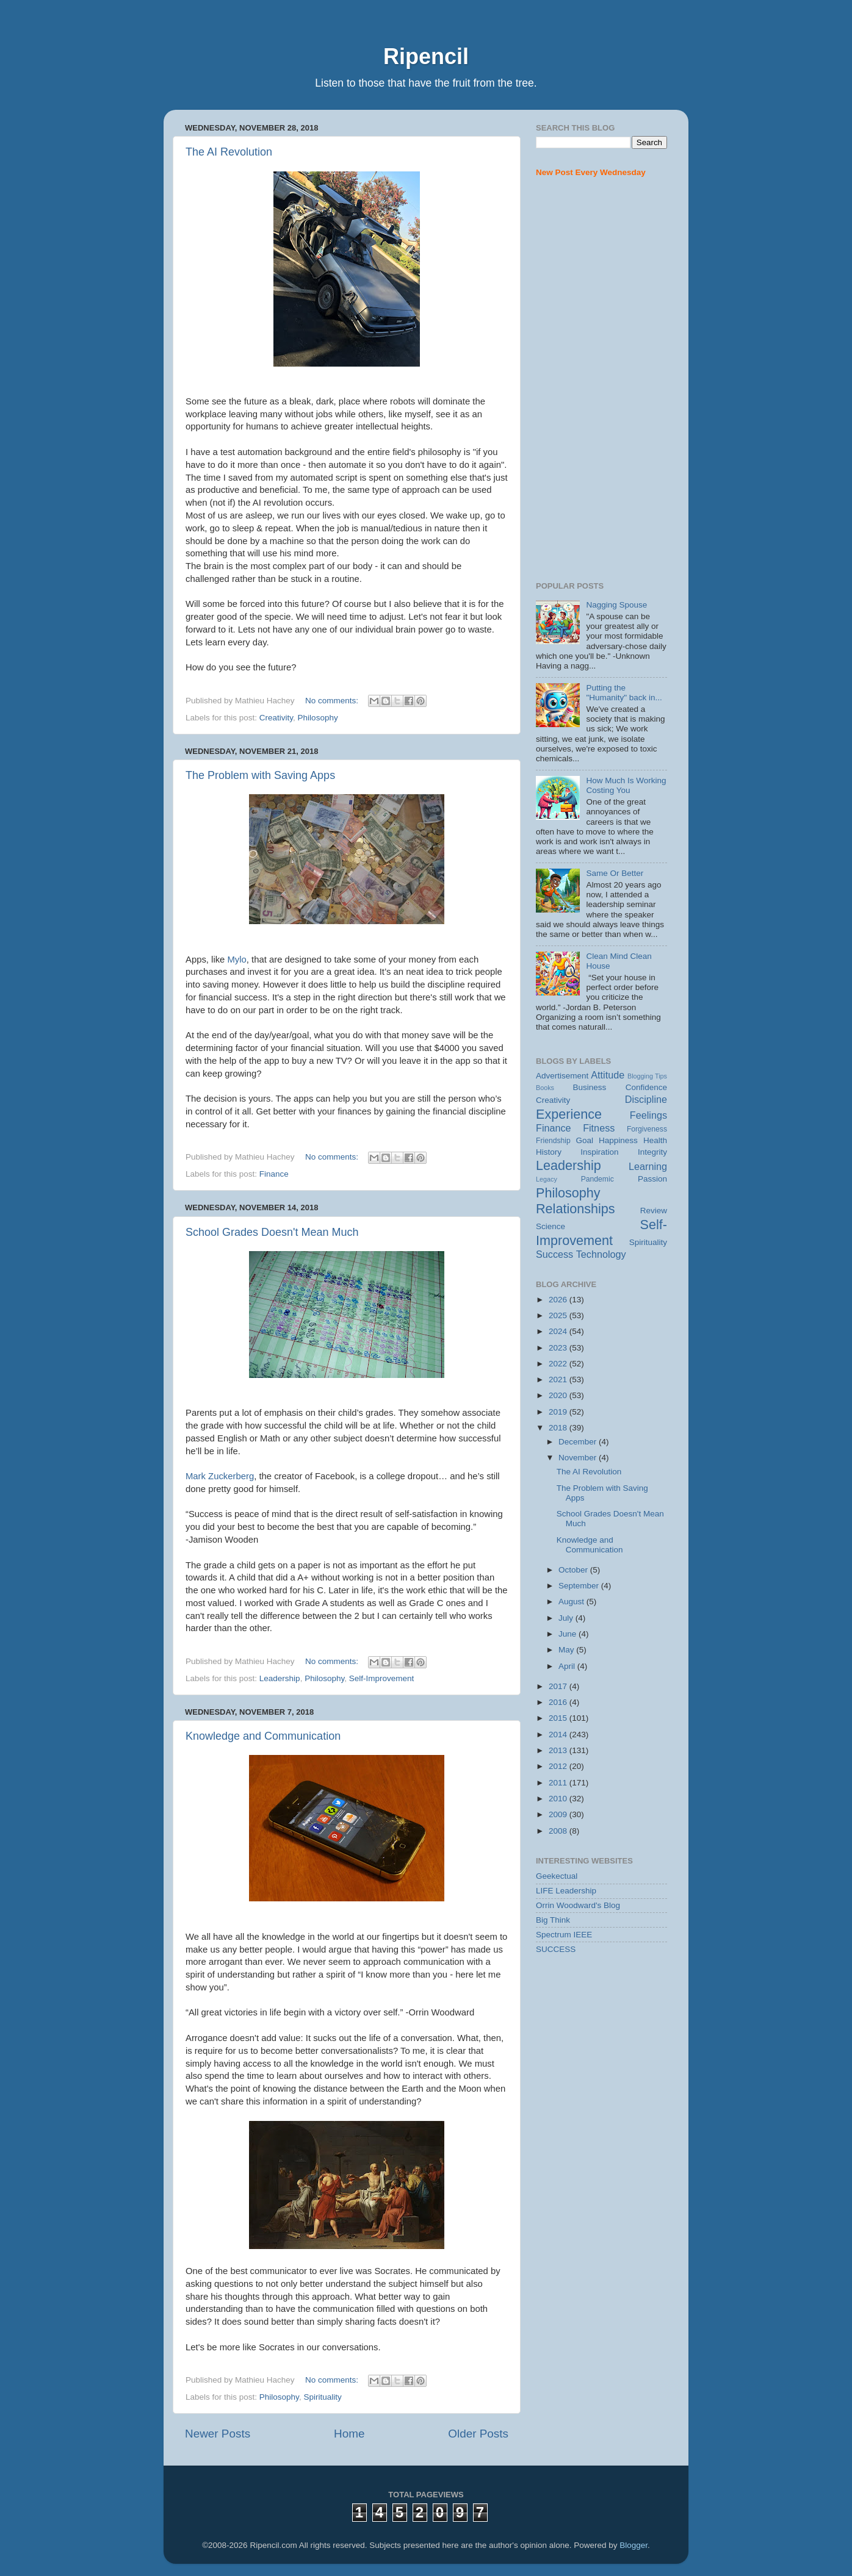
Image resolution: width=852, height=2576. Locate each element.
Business (590, 1087)
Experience (569, 1114)
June (568, 1633)
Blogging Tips (647, 1076)
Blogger (633, 2545)
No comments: (333, 700)
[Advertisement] (601, 380)
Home (349, 2433)
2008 (559, 1830)
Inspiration (599, 1152)
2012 (559, 1766)
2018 (559, 1427)
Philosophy (318, 717)
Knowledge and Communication (263, 1736)
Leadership (279, 1678)
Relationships (575, 1208)
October (574, 1569)
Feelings (648, 1115)
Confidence (646, 1087)
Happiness (618, 1140)
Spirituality (322, 2397)
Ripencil (426, 56)
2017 (559, 1686)
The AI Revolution (229, 152)
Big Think (553, 1920)
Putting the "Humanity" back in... (624, 692)
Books (545, 1087)
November (578, 1457)
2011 (559, 1782)
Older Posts (478, 2433)
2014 (559, 1734)
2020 (559, 1395)
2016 (559, 1702)
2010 (559, 1798)
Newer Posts (217, 2433)
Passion (652, 1178)
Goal (584, 1140)
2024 (559, 1331)
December (578, 1441)
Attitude (607, 1074)
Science (550, 1226)
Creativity (276, 717)
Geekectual (556, 1876)
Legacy (546, 1179)
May (567, 1649)
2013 (559, 1750)
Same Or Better (614, 873)
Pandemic (597, 1179)
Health (655, 1140)
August (572, 1601)
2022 (559, 1363)
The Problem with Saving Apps (260, 775)
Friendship (553, 1140)
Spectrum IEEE (564, 1934)
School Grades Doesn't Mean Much (272, 1232)
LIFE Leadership (566, 1890)
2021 (559, 1379)
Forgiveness (647, 1129)
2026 (559, 1299)
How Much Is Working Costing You (626, 785)
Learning (648, 1166)
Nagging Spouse (616, 604)
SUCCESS (556, 1949)
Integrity (652, 1152)
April (567, 1666)
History (548, 1152)
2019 (559, 1411)
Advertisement (562, 1075)
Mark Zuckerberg (220, 1476)
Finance (274, 1174)
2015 (559, 1718)
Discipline (646, 1099)
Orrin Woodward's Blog (578, 1905)
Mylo (236, 959)
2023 (559, 1347)
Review (653, 1210)
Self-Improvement (381, 1678)
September (579, 1585)
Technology (601, 1254)
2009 (559, 1814)
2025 (559, 1315)
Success (554, 1254)
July (567, 1618)
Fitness (599, 1127)
